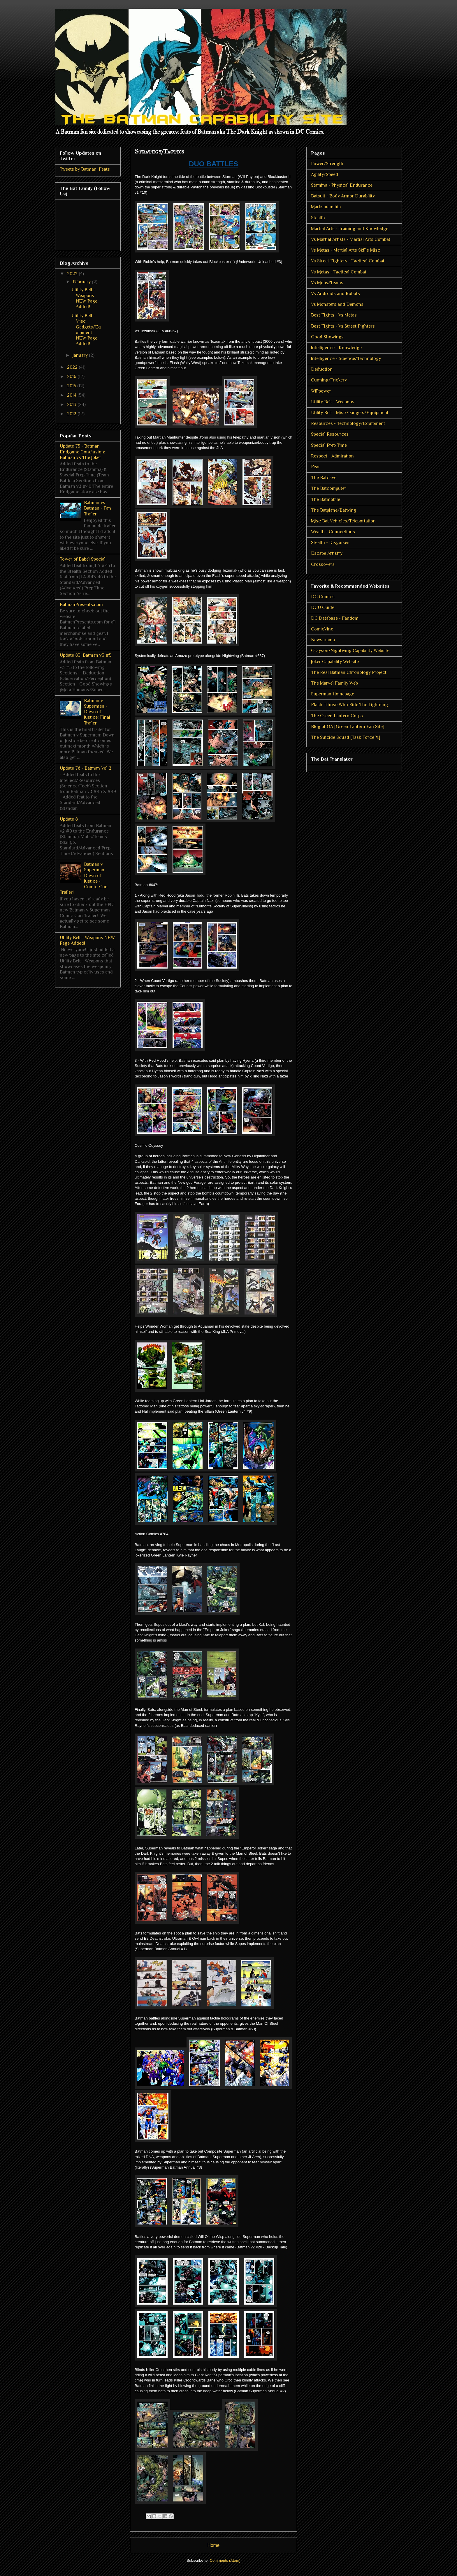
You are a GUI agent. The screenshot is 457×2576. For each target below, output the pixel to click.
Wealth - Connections (333, 531)
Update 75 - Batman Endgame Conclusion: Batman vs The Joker (82, 452)
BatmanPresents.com (81, 604)
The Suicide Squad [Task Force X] (345, 737)
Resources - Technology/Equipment (348, 423)
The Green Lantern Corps (337, 715)
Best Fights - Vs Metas (334, 315)
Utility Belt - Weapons (332, 401)
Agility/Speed (324, 174)
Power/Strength (327, 163)
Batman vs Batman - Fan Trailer (97, 508)
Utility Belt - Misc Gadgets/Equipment (350, 412)
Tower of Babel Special (83, 559)
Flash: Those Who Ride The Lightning (349, 704)
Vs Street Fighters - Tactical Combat (347, 261)
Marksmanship (326, 206)
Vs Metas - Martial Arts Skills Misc (345, 250)
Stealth (318, 217)
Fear (315, 466)
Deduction (322, 369)
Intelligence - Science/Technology (346, 358)
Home (214, 2545)
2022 (73, 367)
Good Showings (327, 337)
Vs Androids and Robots (335, 293)
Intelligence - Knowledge (336, 347)
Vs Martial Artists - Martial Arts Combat (350, 239)
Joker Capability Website (335, 661)
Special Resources (330, 434)
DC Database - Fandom (334, 618)
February (82, 282)
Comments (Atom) (225, 2560)
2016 (72, 376)
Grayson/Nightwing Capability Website (350, 650)
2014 (72, 395)
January (81, 355)
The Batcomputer (328, 488)
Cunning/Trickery (329, 380)
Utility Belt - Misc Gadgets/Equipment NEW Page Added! (86, 329)
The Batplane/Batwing (333, 510)
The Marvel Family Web (334, 683)
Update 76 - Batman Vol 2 (85, 768)
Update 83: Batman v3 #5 (85, 655)
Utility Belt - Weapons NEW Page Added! (84, 298)
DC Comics (323, 596)
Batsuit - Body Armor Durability (343, 196)
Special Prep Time (329, 445)
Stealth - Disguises (330, 542)
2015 (72, 385)
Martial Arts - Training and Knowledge (349, 228)
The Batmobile (325, 499)
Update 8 (69, 819)
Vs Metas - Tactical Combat (338, 272)
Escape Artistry (326, 553)
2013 (72, 404)
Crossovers (323, 564)
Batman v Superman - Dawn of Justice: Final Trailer (97, 712)
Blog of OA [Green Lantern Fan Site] (347, 726)
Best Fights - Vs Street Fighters (343, 326)
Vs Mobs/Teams (327, 282)
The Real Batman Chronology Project (348, 672)
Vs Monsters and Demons (337, 304)
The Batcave (323, 477)
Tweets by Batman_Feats (85, 169)
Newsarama (323, 639)
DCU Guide (322, 607)
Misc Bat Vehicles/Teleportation (343, 521)
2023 (73, 273)
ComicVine (322, 629)
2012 (72, 413)
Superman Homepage (332, 694)
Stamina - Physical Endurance (341, 185)
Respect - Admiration (332, 456)
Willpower (321, 391)
